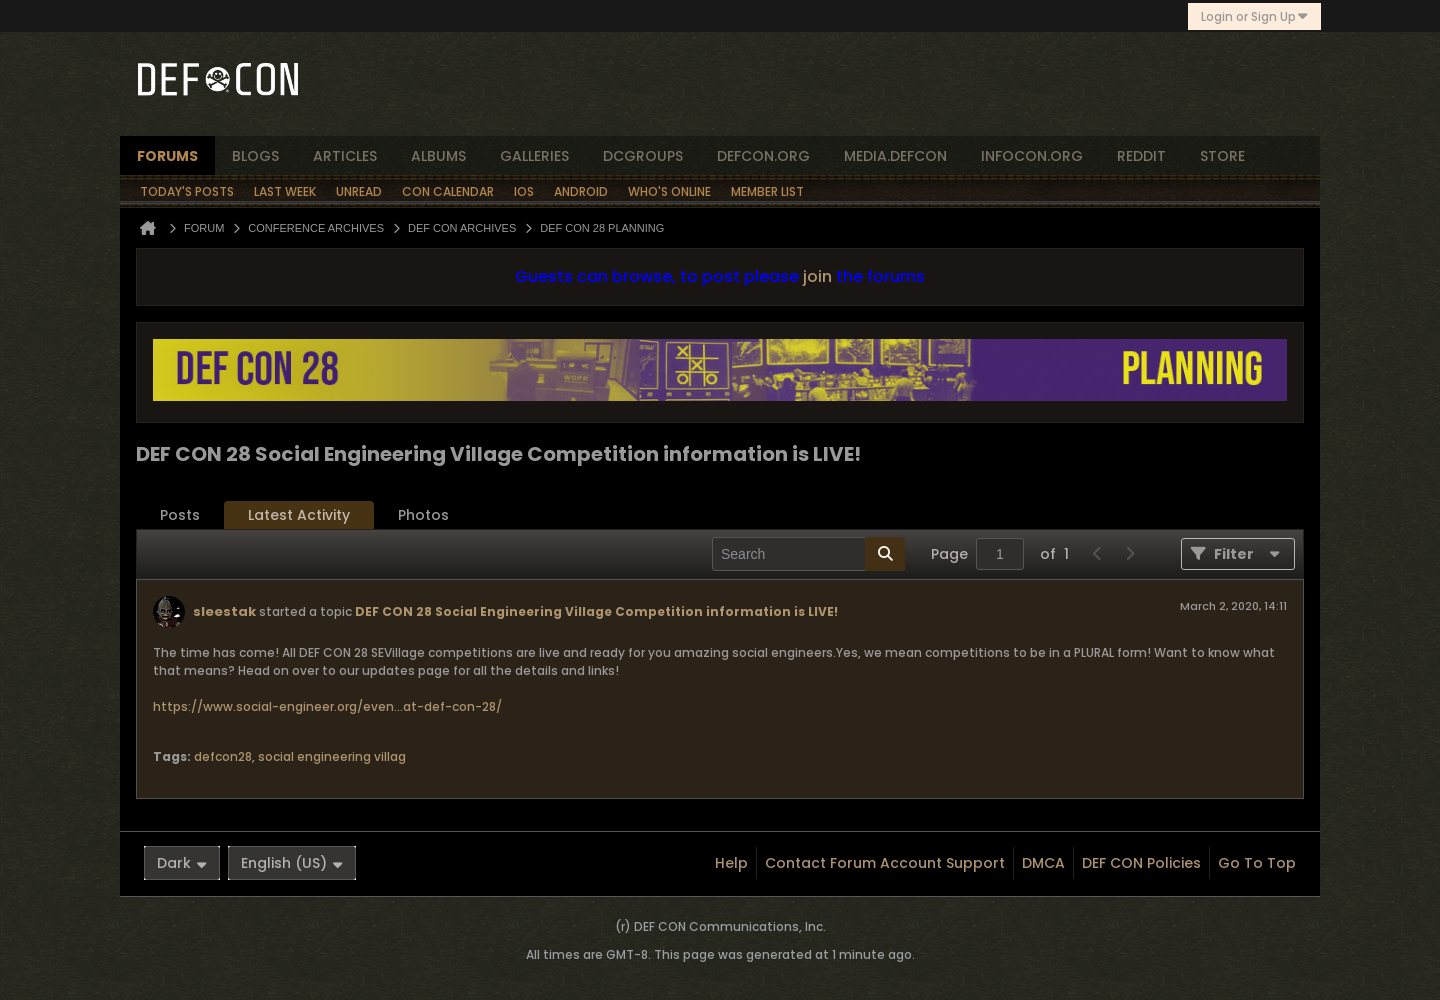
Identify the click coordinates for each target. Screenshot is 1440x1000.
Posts (180, 515)
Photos (423, 515)
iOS (524, 191)
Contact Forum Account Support (885, 863)
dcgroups (643, 156)
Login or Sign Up (1254, 16)
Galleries (534, 156)
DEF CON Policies (1141, 863)
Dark (182, 863)
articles (345, 156)
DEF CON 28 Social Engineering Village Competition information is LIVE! (596, 611)
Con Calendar (448, 191)
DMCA (1043, 863)
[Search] (808, 554)
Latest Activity (299, 515)
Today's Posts (187, 191)
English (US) (292, 863)
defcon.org (763, 156)
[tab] (180, 515)
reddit (1141, 156)
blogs (255, 156)
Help (731, 863)
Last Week (285, 191)
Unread (359, 191)
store (1222, 156)
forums (167, 156)
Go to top (1257, 863)
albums (438, 156)
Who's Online (669, 191)
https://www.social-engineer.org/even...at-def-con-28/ (327, 706)
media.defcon (895, 156)
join (817, 276)
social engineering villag (332, 756)
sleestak (224, 611)
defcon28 (223, 756)
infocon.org (1032, 156)
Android (581, 191)
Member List (767, 191)
